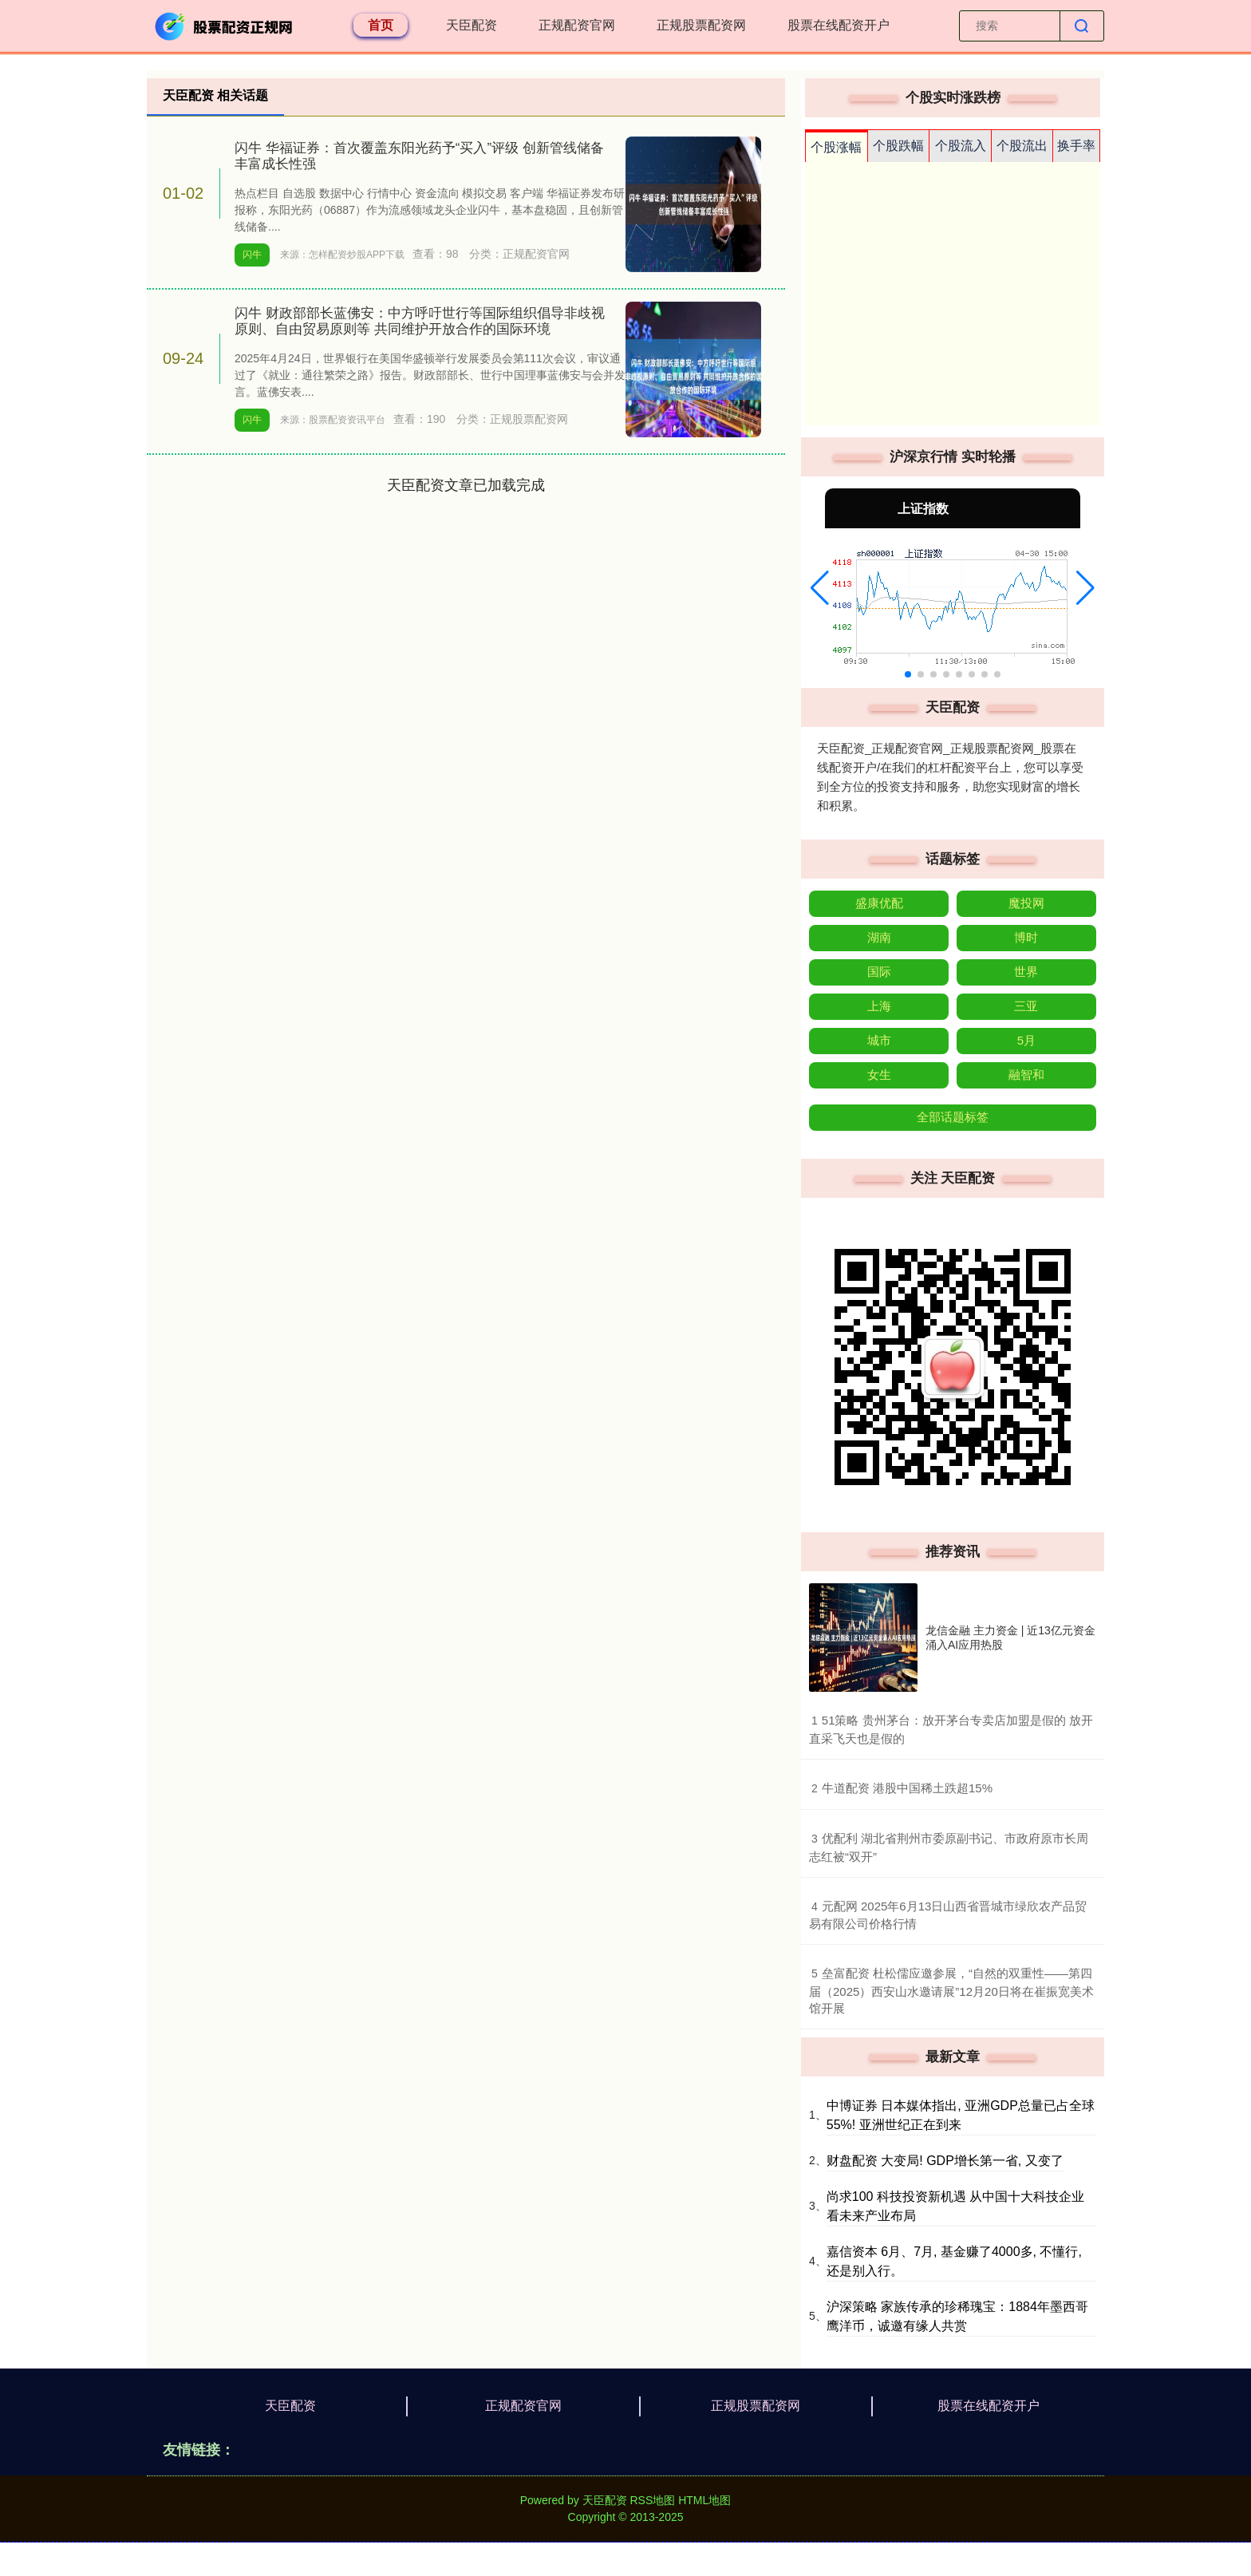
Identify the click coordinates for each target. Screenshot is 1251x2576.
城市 (879, 1040)
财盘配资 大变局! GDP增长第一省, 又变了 (945, 2160)
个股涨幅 (836, 147)
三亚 (1026, 1006)
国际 (879, 971)
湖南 (879, 937)
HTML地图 (704, 2500)
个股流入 (960, 145)
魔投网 (1026, 903)
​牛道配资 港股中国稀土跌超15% (907, 1788)
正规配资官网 (577, 25)
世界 (1026, 971)
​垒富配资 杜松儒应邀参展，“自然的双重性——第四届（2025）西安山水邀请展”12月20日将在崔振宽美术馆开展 (951, 1990)
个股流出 (1022, 145)
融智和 (1026, 1074)
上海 (879, 1006)
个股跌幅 (898, 145)
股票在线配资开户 (838, 25)
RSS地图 (652, 2500)
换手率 (1076, 145)
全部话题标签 (953, 1117)
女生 (879, 1074)
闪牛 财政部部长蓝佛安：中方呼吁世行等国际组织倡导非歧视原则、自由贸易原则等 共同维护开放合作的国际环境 (420, 321)
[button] (820, 588)
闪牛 (252, 254)
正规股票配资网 (701, 25)
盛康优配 (879, 903)
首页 (380, 25)
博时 (1026, 937)
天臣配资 (471, 25)
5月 (1026, 1040)
